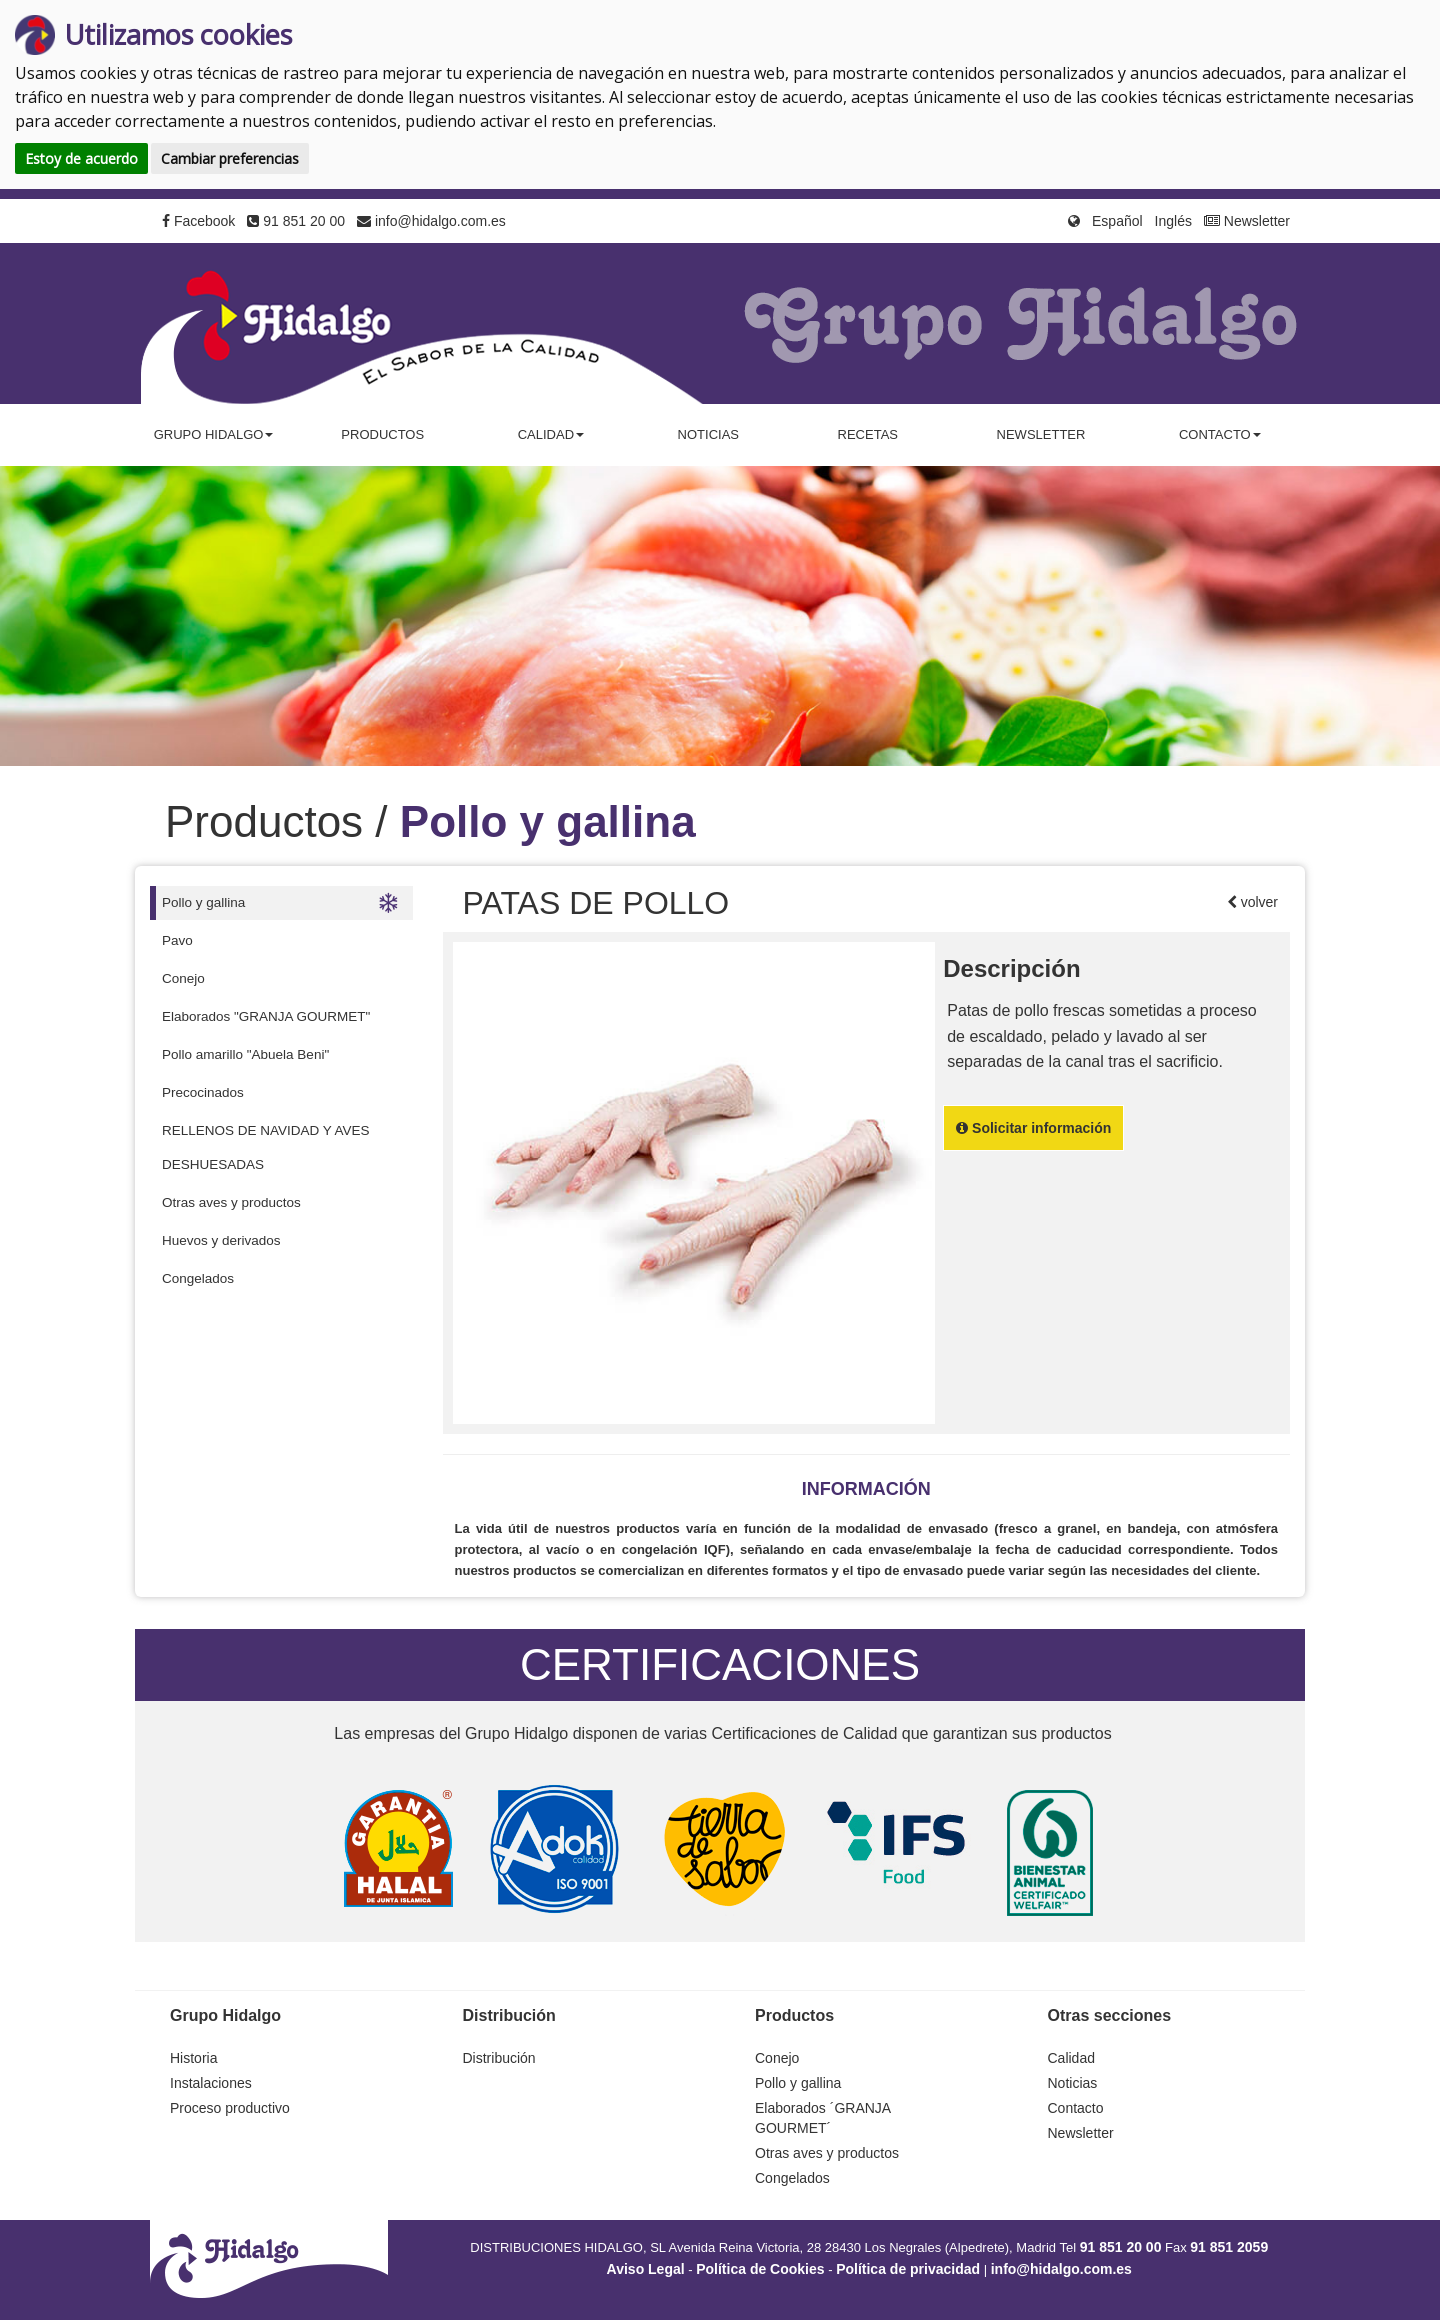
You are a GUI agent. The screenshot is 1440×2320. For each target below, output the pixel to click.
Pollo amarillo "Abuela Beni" (245, 1054)
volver (1257, 902)
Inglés (1173, 221)
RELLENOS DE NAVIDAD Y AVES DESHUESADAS (266, 1147)
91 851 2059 (1229, 2247)
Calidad (1071, 2058)
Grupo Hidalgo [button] (214, 434)
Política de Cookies (760, 2269)
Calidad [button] (551, 434)
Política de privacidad (908, 2269)
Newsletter (1247, 221)
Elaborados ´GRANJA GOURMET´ (822, 2118)
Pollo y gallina (280, 903)
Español (1117, 221)
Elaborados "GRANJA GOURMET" (266, 1016)
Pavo (177, 940)
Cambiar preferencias (230, 158)
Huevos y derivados (221, 1240)
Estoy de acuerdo (81, 158)
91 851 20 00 (296, 221)
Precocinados (203, 1092)
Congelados (198, 1278)
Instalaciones (211, 2083)
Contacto (1076, 2108)
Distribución (499, 2058)
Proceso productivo (230, 2108)
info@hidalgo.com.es (431, 221)
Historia (193, 2058)
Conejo (183, 978)
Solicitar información (1033, 1128)
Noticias (708, 434)
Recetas (868, 434)
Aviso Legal (646, 2269)
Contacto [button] (1220, 434)
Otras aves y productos (231, 1202)
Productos (382, 434)
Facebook (198, 221)
